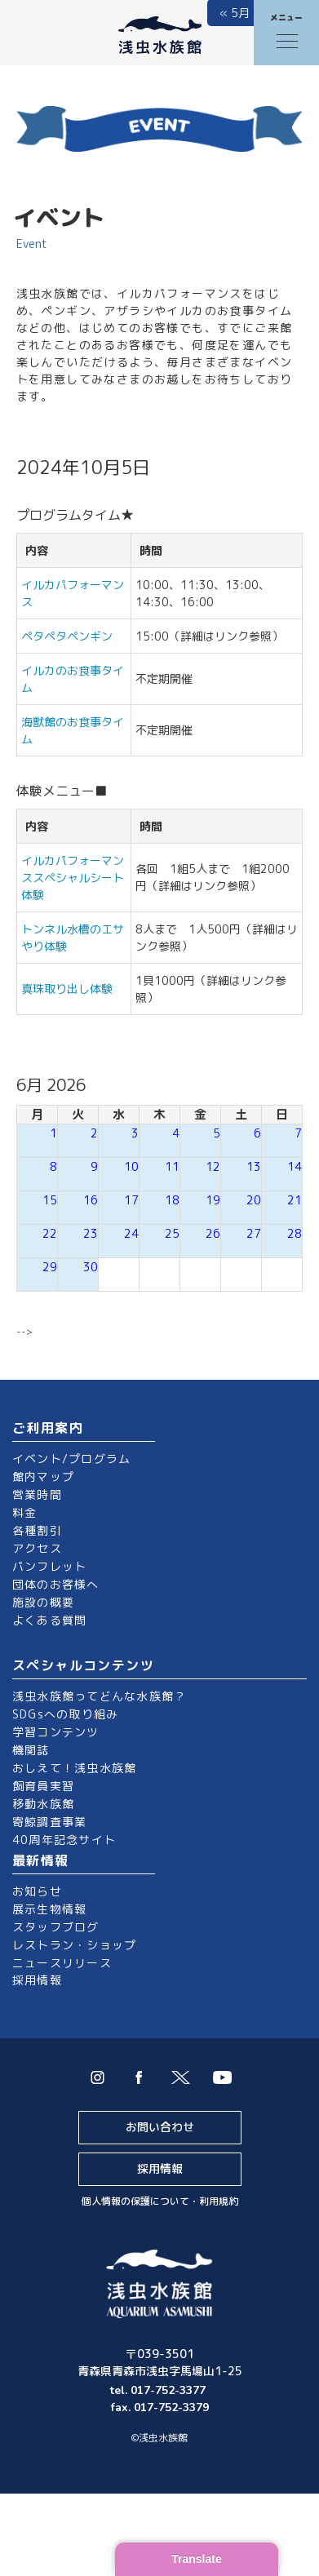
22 (49, 1233)
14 (294, 1166)
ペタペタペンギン (67, 636)
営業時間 (37, 1494)
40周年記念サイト (64, 1839)
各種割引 (37, 1530)
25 (172, 1233)
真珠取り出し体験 (67, 988)
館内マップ (43, 1476)
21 (294, 1200)
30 (90, 1267)
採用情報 (37, 1980)
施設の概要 (43, 1602)
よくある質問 (49, 1620)
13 (253, 1166)
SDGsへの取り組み (65, 1714)
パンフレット (49, 1566)
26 (213, 1233)
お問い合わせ (160, 2127)
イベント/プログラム (71, 1458)
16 (90, 1200)
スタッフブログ (56, 1927)
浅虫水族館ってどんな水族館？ (99, 1696)
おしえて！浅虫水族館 (74, 1768)
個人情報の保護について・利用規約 (160, 2201)
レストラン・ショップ (74, 1945)
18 (172, 1200)
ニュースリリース (62, 1963)
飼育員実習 (43, 1785)
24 (131, 1233)
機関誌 (31, 1750)
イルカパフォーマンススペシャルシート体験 (72, 877)
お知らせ (37, 1891)
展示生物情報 (49, 1909)
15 (49, 1200)
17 (131, 1200)
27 (253, 1233)
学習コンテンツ (56, 1732)
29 (49, 1267)
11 (172, 1166)
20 (253, 1200)
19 (213, 1200)
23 (90, 1233)
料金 (24, 1512)
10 (131, 1166)
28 (294, 1233)
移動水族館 (43, 1803)
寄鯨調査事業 (49, 1821)
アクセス (37, 1548)
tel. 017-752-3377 (159, 2390)
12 (213, 1166)
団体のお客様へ (56, 1584)
